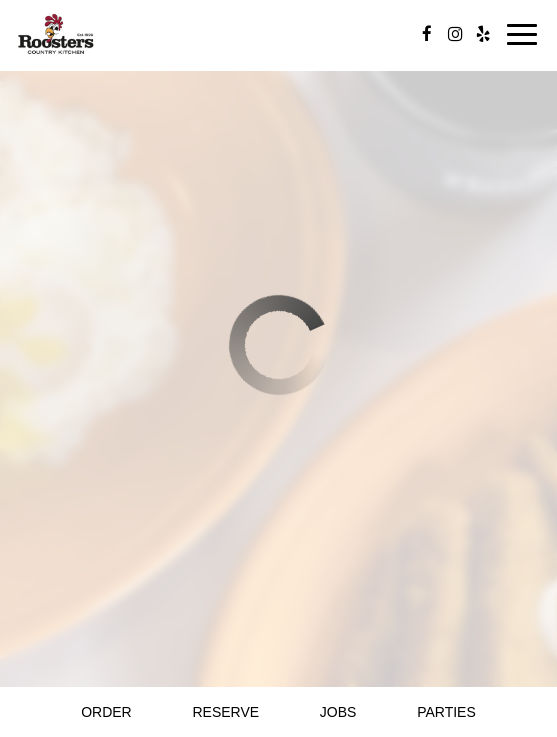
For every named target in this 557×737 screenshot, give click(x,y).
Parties (446, 712)
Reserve (225, 712)
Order (106, 712)
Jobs (338, 712)
